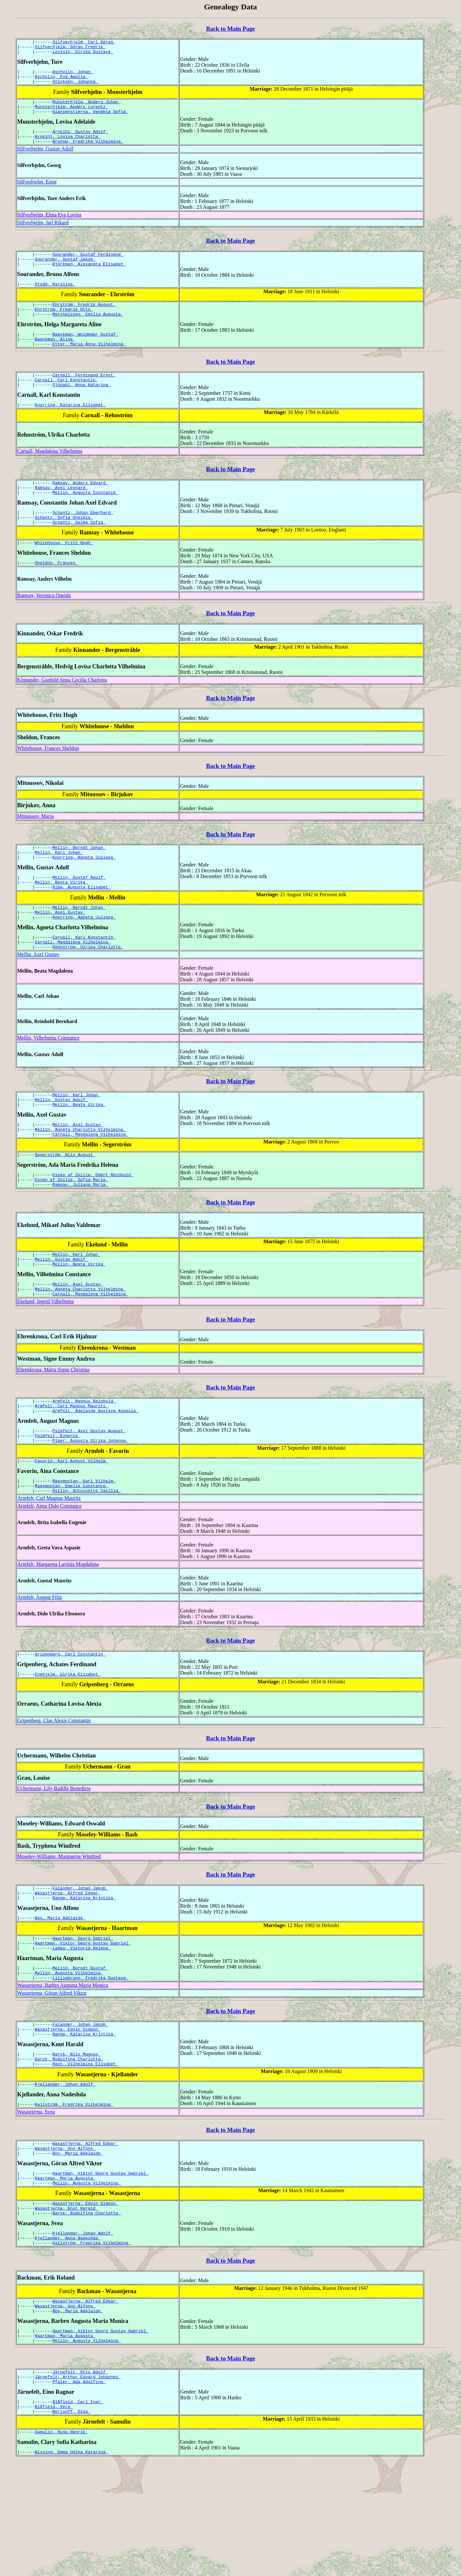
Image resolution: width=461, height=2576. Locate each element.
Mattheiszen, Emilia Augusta (87, 332)
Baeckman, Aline (55, 359)
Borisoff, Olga (71, 2524)
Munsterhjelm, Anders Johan (86, 108)
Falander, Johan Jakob (80, 1961)
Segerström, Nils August (65, 1206)
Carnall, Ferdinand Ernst (84, 397)
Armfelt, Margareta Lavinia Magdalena (58, 1634)
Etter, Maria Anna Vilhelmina (89, 365)
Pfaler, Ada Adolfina (79, 2491)
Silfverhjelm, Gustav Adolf (45, 160)
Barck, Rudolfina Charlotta (69, 2145)
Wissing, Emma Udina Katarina (71, 2566)
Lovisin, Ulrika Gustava (82, 54)
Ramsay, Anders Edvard (80, 509)
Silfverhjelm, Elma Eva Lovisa (49, 226)
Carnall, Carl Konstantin (66, 403)
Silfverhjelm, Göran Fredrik (70, 48)
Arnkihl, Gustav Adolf (80, 141)
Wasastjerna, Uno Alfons (65, 2239)
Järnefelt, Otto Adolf (80, 2479)
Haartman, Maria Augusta (65, 2272)
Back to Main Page (230, 28)
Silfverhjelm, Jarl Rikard (43, 234)
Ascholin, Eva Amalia (61, 81)
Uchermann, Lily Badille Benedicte (54, 1860)
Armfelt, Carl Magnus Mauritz (71, 1468)
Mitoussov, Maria (35, 849)
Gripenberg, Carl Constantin (70, 1725)
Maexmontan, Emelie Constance (71, 1554)
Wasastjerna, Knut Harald (66, 2305)
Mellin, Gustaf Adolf (79, 914)
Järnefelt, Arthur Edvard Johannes (78, 2485)
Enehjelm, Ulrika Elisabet (68, 1746)
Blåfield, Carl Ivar (77, 2512)
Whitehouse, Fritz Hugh (64, 574)
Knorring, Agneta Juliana (84, 893)
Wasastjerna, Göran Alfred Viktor (51, 2074)
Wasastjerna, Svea (36, 2201)
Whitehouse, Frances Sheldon (48, 781)
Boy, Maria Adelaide (60, 1993)
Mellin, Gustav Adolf (61, 1146)
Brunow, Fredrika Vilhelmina (87, 153)
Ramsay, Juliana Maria (80, 1239)
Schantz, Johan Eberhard (82, 541)
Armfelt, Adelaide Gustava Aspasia (95, 1474)
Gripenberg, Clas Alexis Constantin (54, 1792)
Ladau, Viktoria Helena (81, 2026)
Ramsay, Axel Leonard (61, 515)
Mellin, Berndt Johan (79, 881)
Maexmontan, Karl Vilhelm (84, 1549)
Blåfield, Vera (54, 2518)
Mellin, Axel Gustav (60, 953)
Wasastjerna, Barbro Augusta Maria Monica (62, 2066)
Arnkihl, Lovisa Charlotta (68, 147)
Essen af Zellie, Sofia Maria (71, 1233)
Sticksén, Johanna (75, 87)
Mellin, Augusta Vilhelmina (69, 2053)
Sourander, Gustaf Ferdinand (87, 267)
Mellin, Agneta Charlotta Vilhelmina (80, 1179)
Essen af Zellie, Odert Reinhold (92, 1227)
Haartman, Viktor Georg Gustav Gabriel (83, 2021)
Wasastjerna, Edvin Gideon (68, 2112)
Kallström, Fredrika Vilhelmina (74, 2193)
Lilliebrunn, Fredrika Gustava (90, 2059)
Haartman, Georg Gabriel (82, 2015)
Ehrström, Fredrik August (84, 321)
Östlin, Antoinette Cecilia (86, 1560)
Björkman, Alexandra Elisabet (89, 278)
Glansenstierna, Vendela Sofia (90, 120)
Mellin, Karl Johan (59, 887)
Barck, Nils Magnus (76, 2139)
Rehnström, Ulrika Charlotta (87, 991)
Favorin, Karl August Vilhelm (71, 1528)
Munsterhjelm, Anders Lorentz (71, 114)
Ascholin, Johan (72, 75)
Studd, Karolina (55, 299)
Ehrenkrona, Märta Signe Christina (53, 1430)
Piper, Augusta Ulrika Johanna (90, 1506)
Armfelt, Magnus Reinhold (84, 1462)
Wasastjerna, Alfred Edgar (68, 1966)
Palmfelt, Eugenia (57, 1500)
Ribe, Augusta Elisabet (81, 926)
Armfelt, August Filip (39, 1667)
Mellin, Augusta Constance (85, 520)
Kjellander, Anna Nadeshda (68, 2338)
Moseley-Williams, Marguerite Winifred (59, 1928)
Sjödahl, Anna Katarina (81, 409)
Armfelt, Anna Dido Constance (49, 1575)
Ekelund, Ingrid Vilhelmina (45, 1361)
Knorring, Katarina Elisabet (70, 430)
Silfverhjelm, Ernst (37, 193)
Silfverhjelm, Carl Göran (84, 43)
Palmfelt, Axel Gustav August (89, 1495)
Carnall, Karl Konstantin (84, 980)
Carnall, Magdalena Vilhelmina (49, 476)
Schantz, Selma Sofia (79, 553)
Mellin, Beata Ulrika (61, 920)
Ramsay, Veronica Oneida (44, 628)
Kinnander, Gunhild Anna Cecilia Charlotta (62, 713)
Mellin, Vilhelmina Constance (48, 1082)
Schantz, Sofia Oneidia (64, 547)
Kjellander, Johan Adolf (65, 2172)
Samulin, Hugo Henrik (61, 2545)
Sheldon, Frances (56, 595)
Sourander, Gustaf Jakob (65, 272)
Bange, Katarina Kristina (84, 1972)
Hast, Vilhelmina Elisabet (85, 2151)
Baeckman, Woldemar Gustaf (85, 353)
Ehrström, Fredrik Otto (64, 326)
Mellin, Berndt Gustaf (80, 2047)
